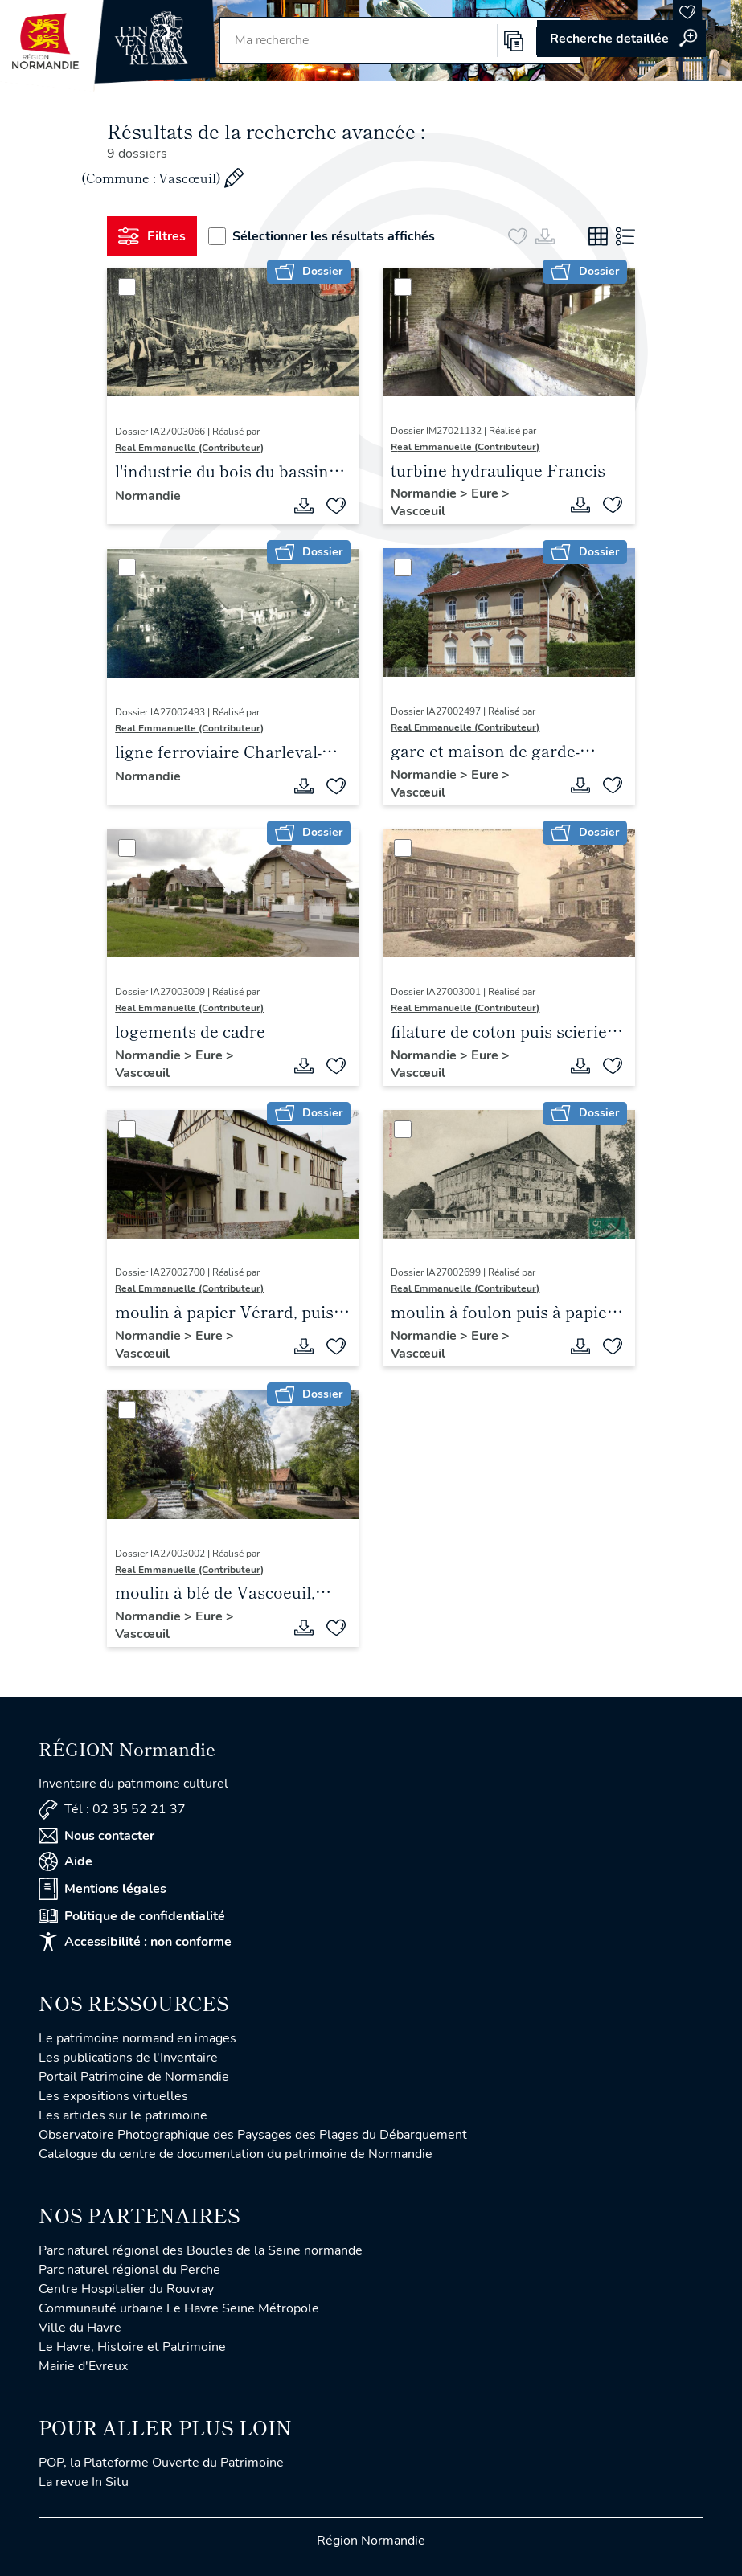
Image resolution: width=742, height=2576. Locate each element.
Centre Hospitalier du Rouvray (126, 2289)
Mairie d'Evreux (83, 2366)
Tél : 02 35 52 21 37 (112, 1810)
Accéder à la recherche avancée (621, 38)
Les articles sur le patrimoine (123, 2115)
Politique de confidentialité (132, 1916)
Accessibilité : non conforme (135, 1941)
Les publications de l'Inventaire (128, 2057)
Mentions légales (102, 1889)
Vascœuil (418, 511)
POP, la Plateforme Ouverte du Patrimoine (161, 2463)
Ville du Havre (80, 2327)
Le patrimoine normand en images (137, 2038)
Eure (486, 493)
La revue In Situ (84, 2482)
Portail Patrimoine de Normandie (134, 2077)
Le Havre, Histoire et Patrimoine (132, 2347)
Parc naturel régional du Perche (129, 2270)
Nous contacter (96, 1836)
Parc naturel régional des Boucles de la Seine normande (201, 2250)
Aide (65, 1861)
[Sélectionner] (127, 287)
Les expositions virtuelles (113, 2096)
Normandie (148, 496)
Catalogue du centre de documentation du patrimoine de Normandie (235, 2154)
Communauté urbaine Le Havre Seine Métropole (179, 2308)
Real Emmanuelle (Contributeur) (189, 447)
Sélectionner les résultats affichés (321, 236)
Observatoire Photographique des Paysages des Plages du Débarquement (253, 2135)
